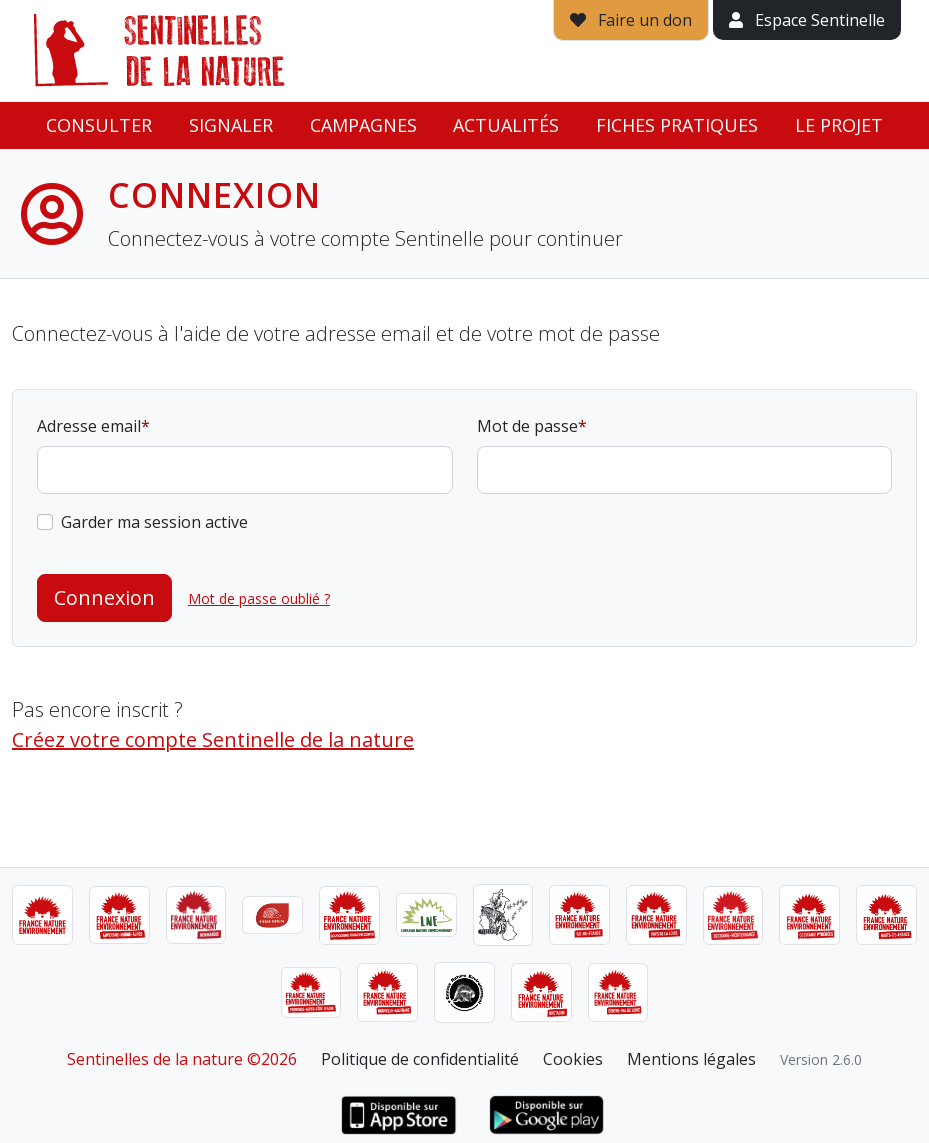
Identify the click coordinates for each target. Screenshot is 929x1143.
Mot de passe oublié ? (259, 598)
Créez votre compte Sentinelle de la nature (213, 739)
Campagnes (363, 125)
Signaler (231, 125)
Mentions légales (691, 1059)
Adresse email (89, 426)
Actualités (506, 125)
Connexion (104, 597)
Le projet (839, 125)
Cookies (573, 1059)
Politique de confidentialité (420, 1059)
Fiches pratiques (677, 125)
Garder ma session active (154, 522)
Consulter (99, 125)
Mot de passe (527, 426)
